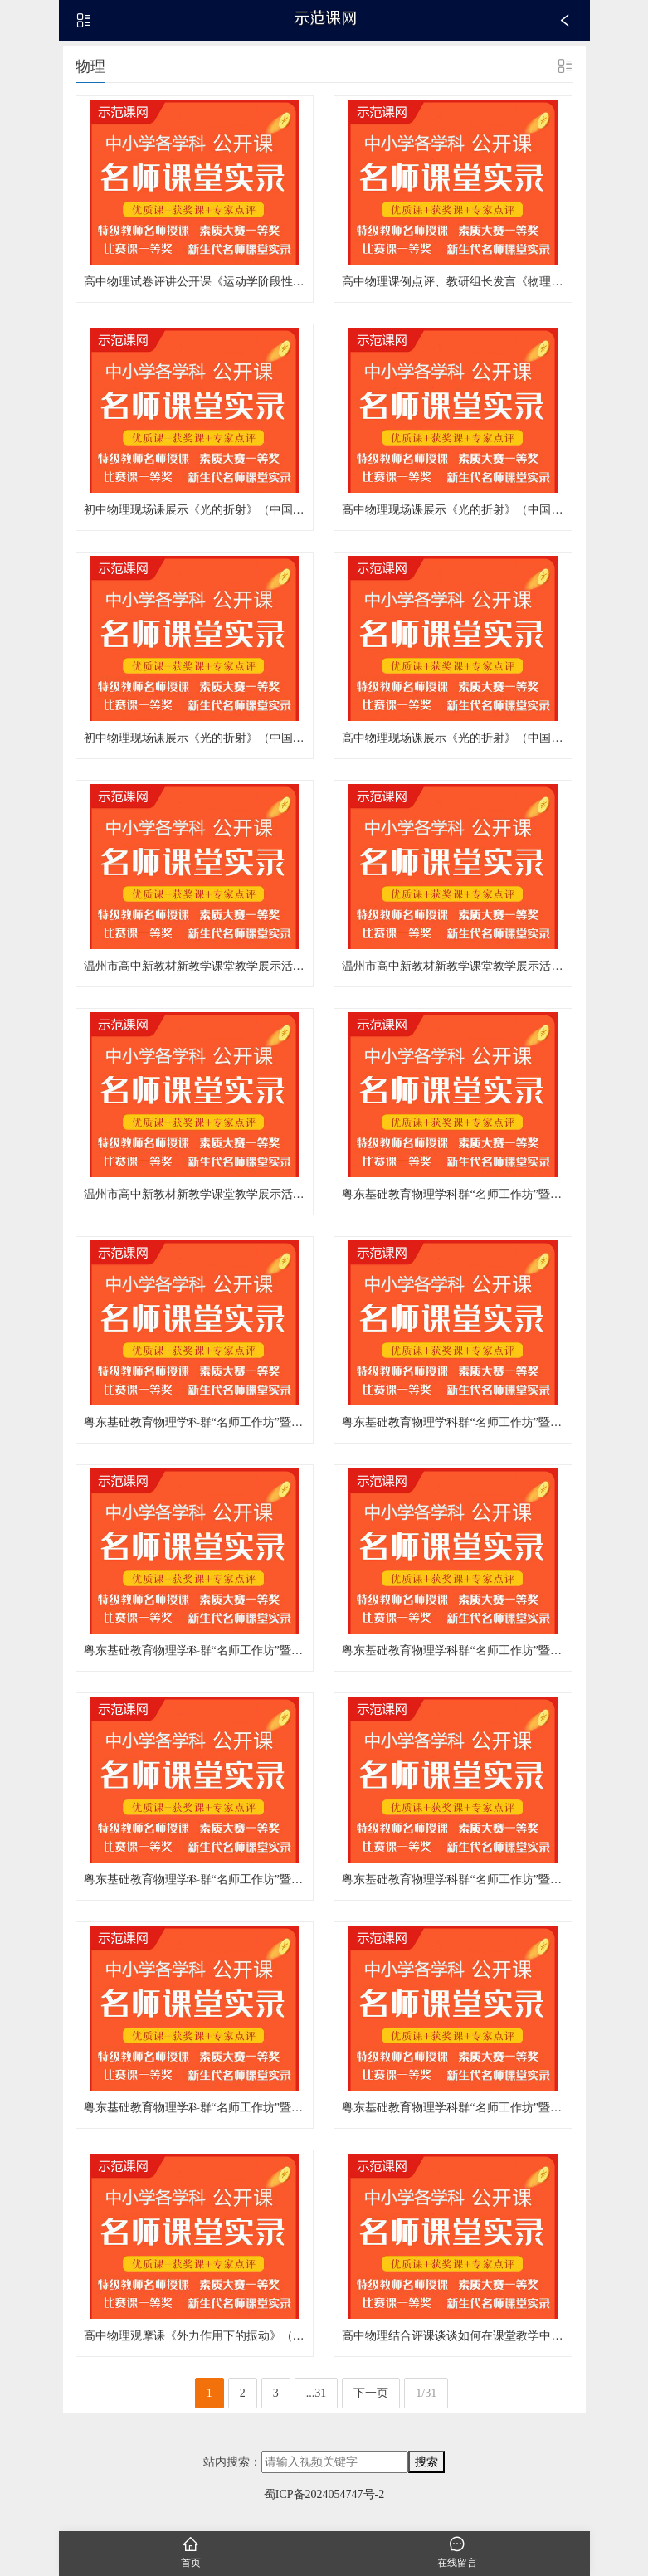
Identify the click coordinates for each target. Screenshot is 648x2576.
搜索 (426, 2469)
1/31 (426, 2400)
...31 (316, 2400)
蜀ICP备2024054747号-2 (324, 2502)
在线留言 (457, 2552)
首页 (191, 2552)
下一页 (370, 2400)
